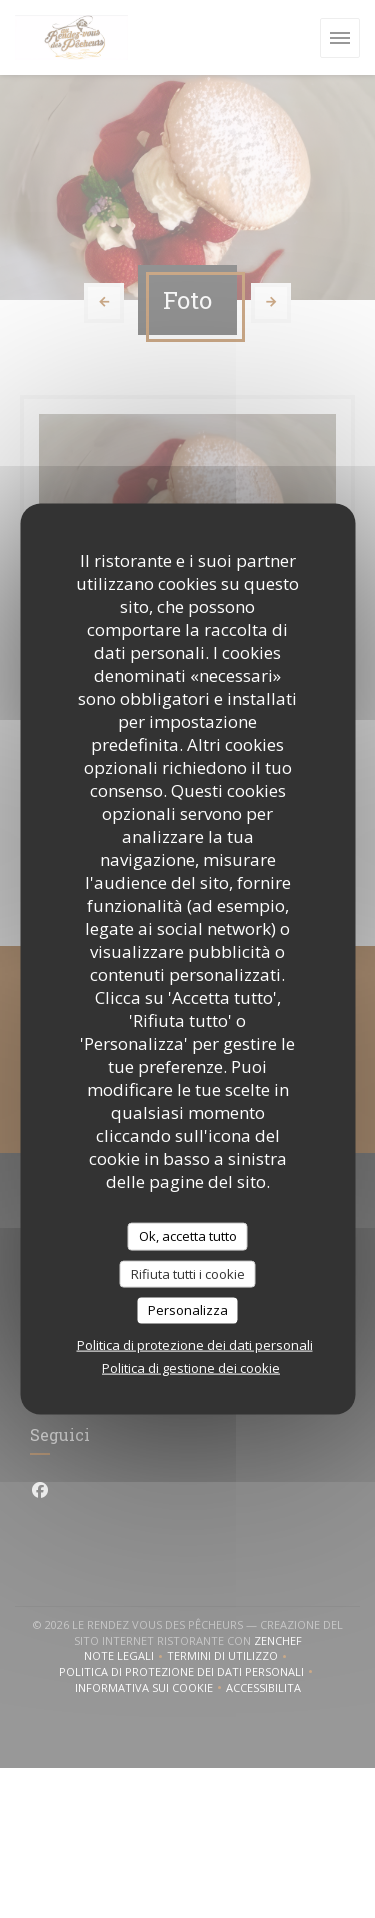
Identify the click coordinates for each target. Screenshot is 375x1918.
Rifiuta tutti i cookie (188, 1273)
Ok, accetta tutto (188, 1236)
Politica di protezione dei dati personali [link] (195, 1344)
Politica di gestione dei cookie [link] (191, 1367)
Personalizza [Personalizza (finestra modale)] (188, 1310)
